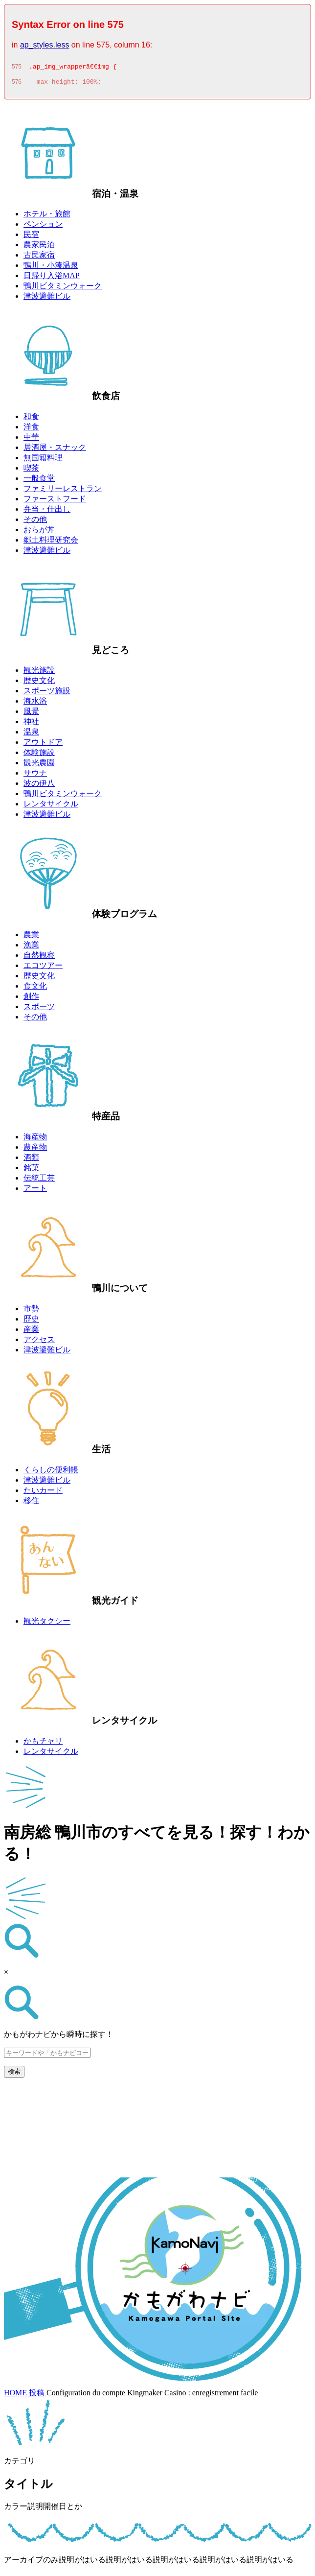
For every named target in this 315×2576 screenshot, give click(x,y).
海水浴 (35, 704)
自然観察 (39, 958)
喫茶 (31, 471)
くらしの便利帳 (50, 1472)
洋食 (31, 429)
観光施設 (39, 673)
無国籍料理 (43, 460)
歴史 (31, 1322)
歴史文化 (39, 683)
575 (17, 68)
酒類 (31, 1160)
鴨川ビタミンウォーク (62, 288)
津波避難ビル (46, 299)
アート (35, 1191)
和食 (31, 419)
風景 (31, 714)
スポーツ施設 (46, 693)
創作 (31, 999)
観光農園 (39, 765)
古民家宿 (39, 258)
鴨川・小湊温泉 (50, 268)
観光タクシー (46, 1624)
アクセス (39, 1342)
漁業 (31, 948)
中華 (31, 440)
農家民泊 (39, 247)
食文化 (35, 989)
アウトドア (43, 745)
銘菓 (31, 1170)
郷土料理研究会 (50, 543)
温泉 (31, 735)
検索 (14, 2074)
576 (17, 84)
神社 (31, 724)
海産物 (35, 1139)
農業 (31, 937)
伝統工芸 (39, 1181)
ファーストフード (54, 501)
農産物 (35, 1150)
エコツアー (43, 968)
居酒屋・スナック (54, 450)
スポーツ (39, 1009)
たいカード (43, 1493)
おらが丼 (39, 532)
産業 (31, 1332)
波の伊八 (39, 786)
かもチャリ (43, 1744)
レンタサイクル (50, 807)
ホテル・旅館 (46, 217)
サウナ (35, 776)
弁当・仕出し (46, 512)
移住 (31, 1503)
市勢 (31, 1311)
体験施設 (39, 755)
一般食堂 (39, 481)
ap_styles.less (44, 45)
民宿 (31, 237)
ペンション (43, 227)
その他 (35, 522)
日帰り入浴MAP (51, 278)
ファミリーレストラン (62, 491)
